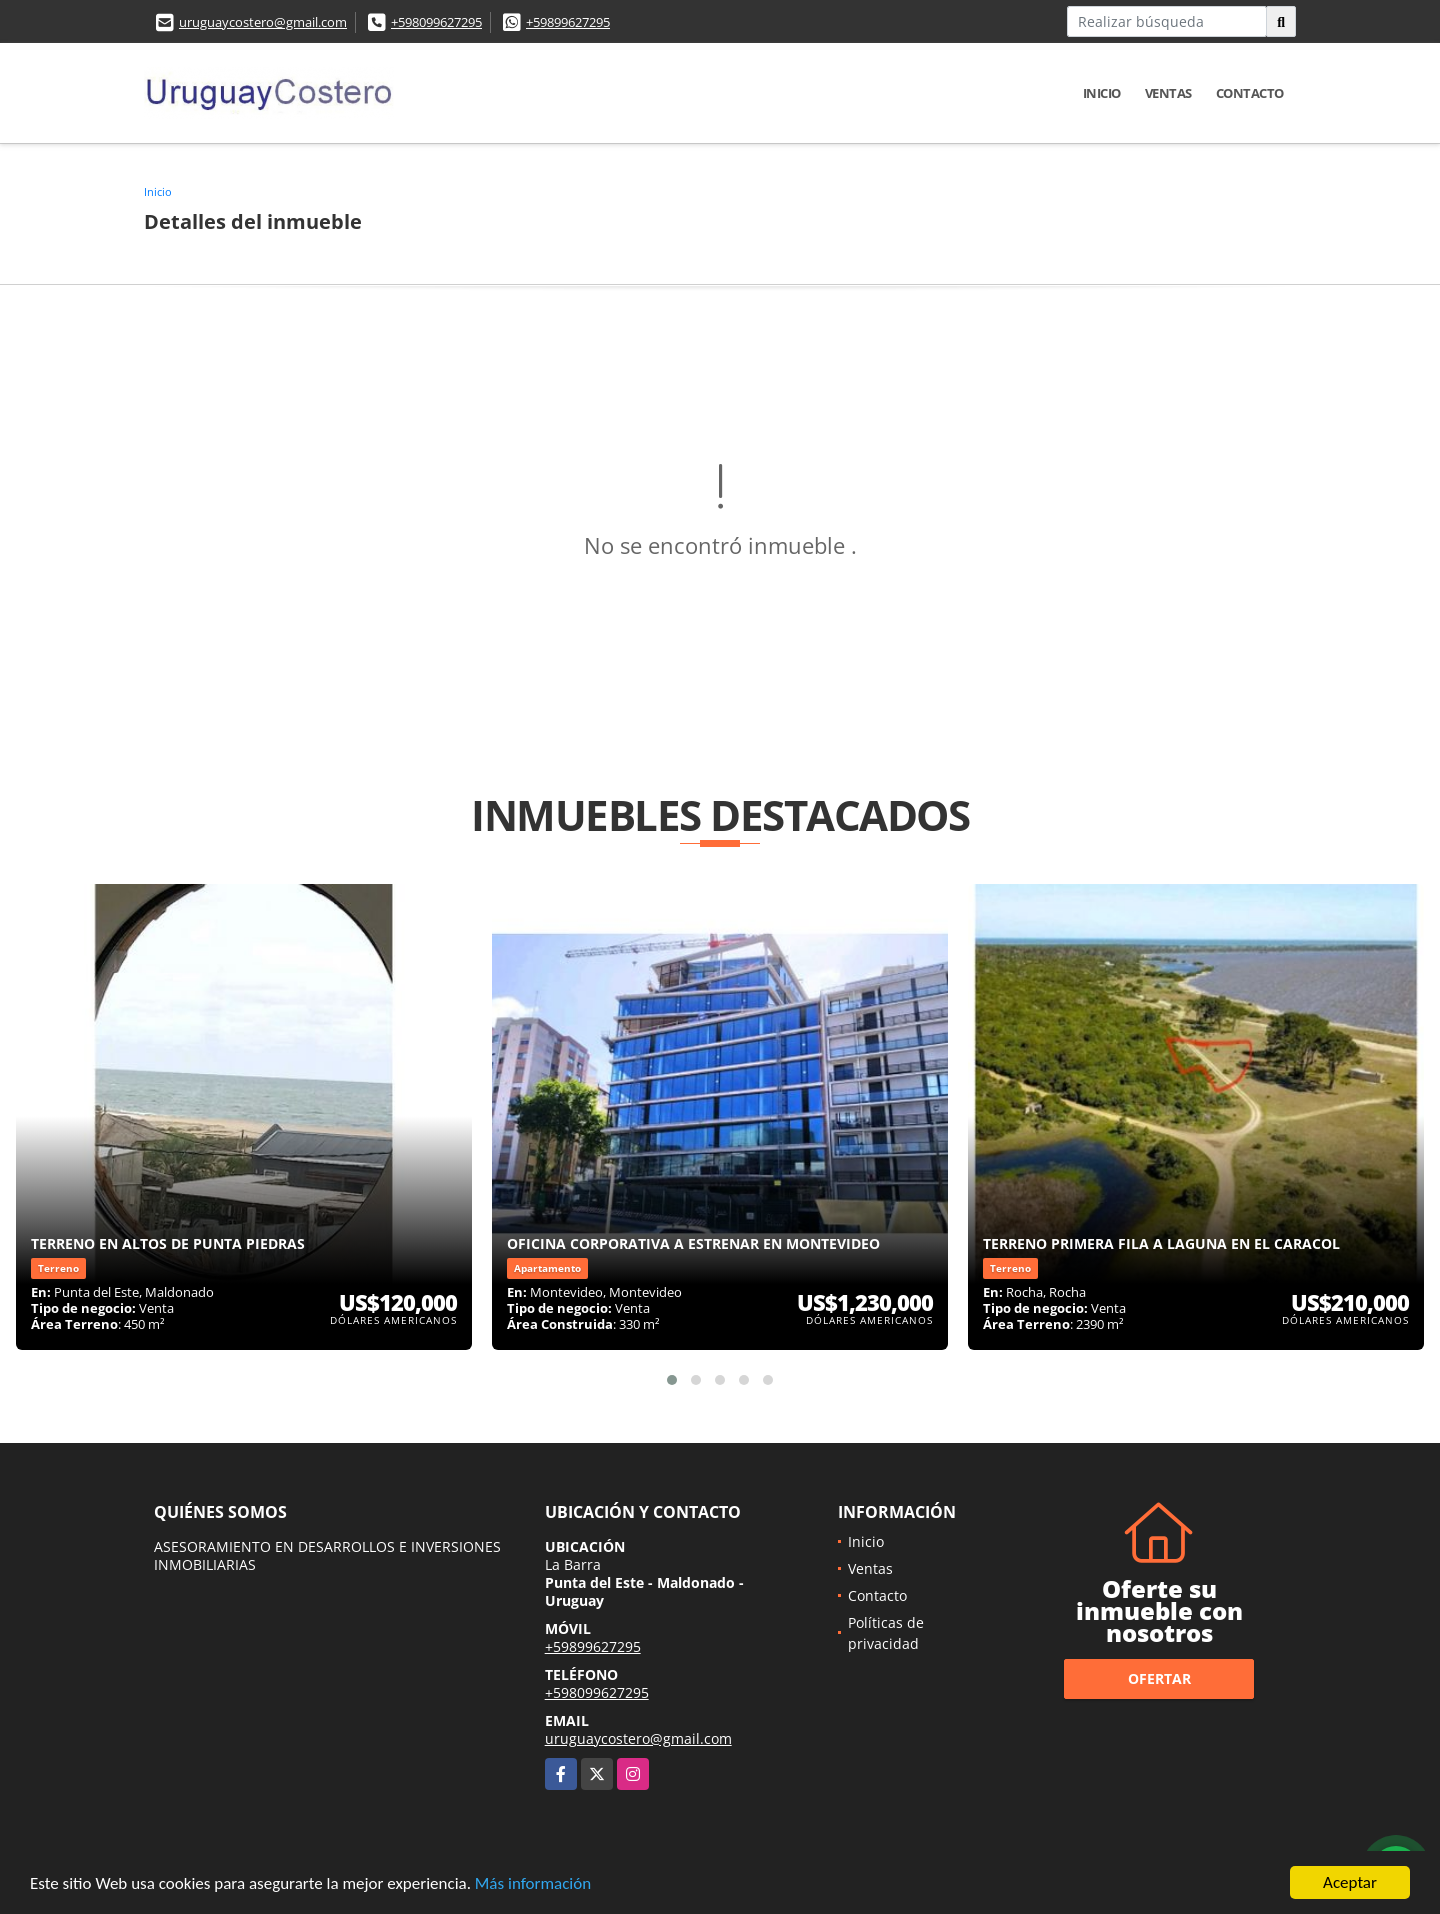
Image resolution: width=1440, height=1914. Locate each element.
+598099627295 (436, 22)
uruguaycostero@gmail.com (263, 22)
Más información (533, 1884)
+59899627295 (568, 22)
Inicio (1102, 93)
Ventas (1168, 93)
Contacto (1250, 93)
